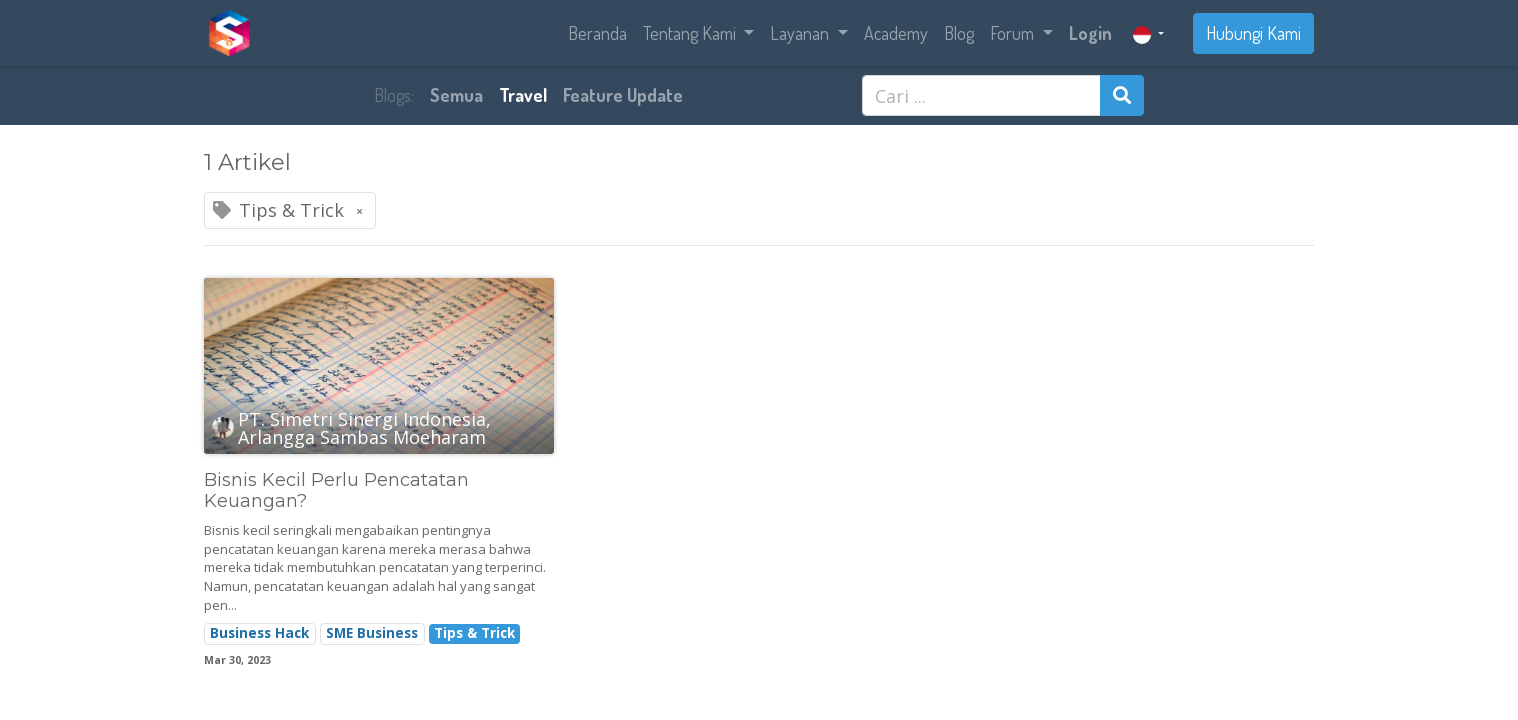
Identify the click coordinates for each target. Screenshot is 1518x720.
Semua (456, 95)
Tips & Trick (474, 633)
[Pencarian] (1122, 95)
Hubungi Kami (1253, 33)
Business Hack (259, 633)
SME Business (372, 633)
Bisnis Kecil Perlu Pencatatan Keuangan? (336, 491)
